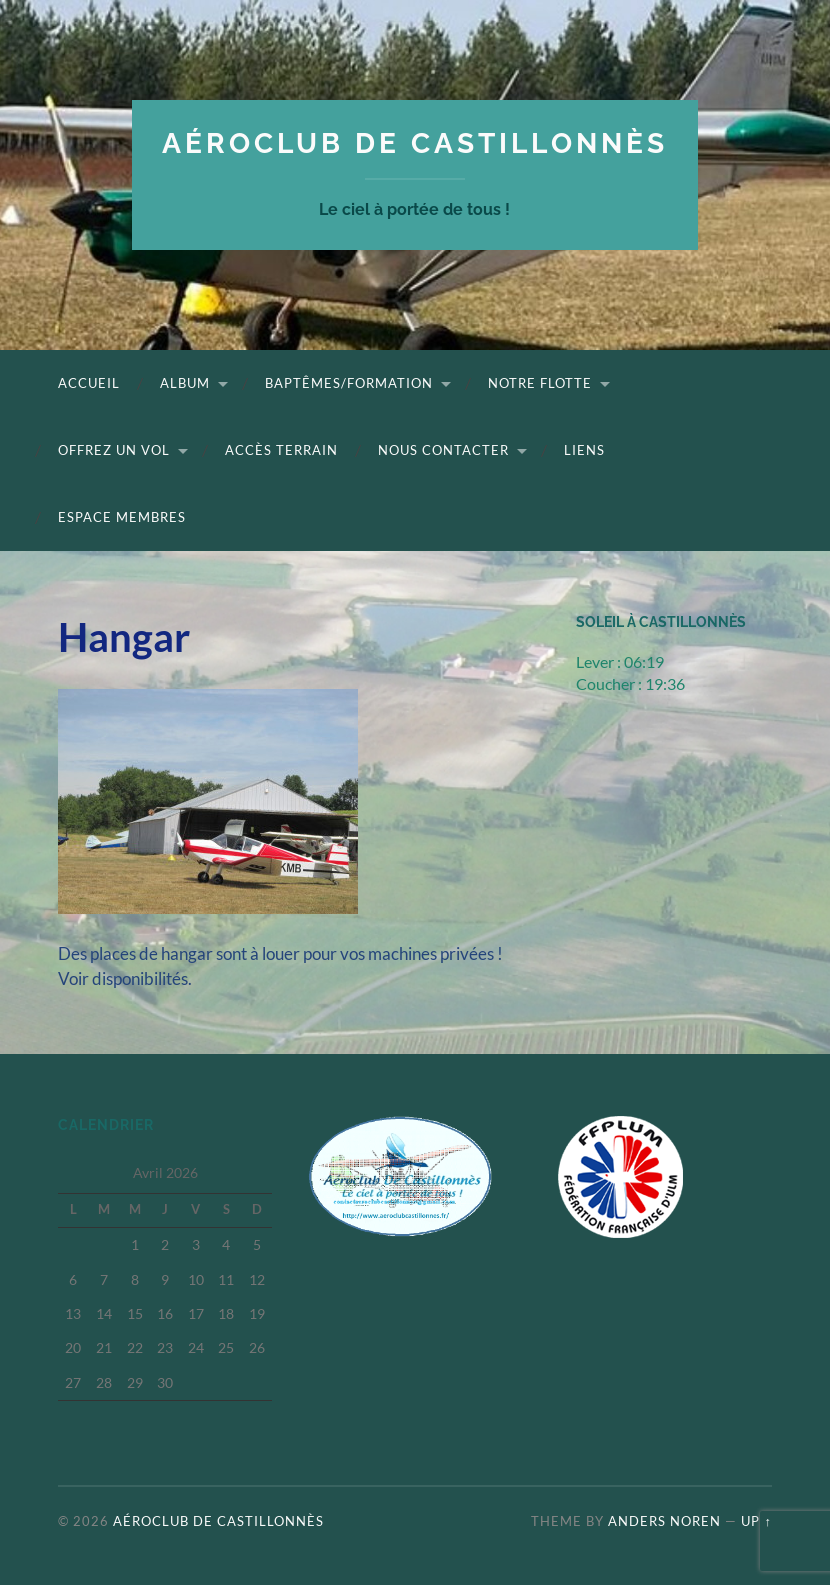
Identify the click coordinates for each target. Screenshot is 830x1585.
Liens (584, 450)
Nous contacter (443, 450)
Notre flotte (540, 383)
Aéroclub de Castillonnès (415, 143)
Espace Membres (122, 517)
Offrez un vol (114, 450)
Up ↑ (756, 1521)
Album (185, 383)
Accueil (89, 383)
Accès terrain (281, 450)
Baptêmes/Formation (349, 383)
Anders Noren (664, 1521)
